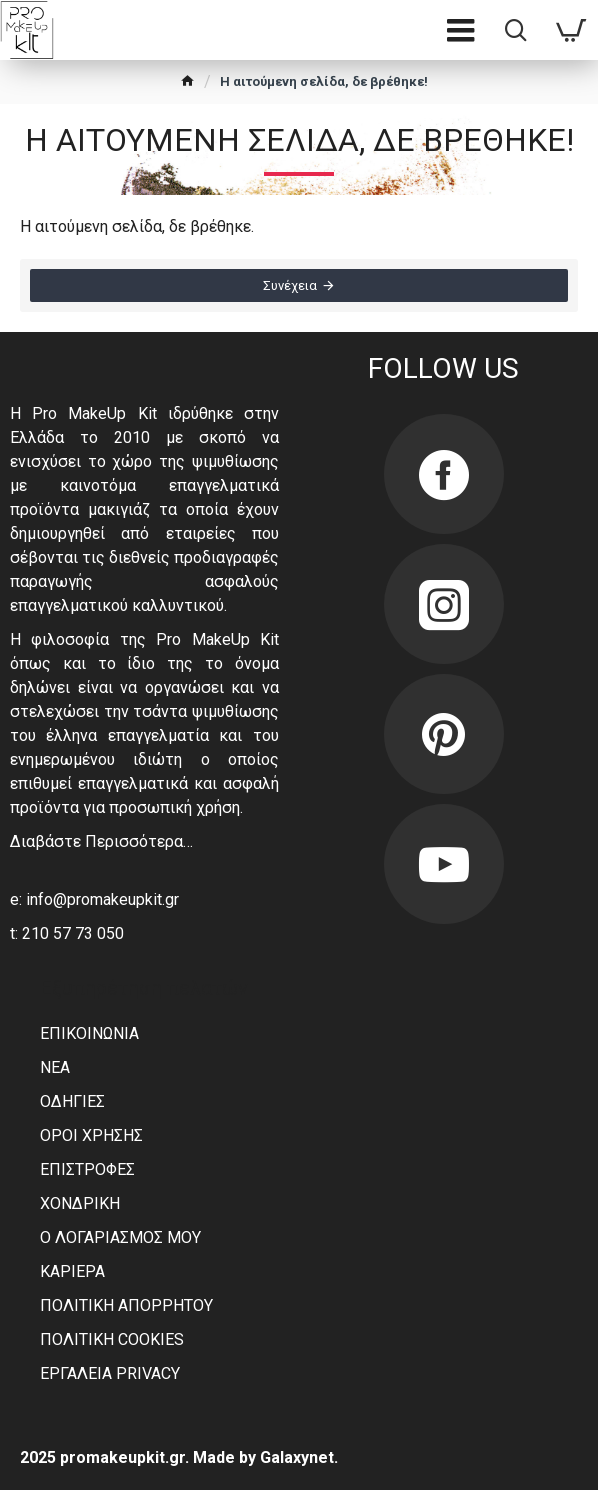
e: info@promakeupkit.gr (94, 899)
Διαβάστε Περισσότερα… (101, 841)
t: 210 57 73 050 (67, 933)
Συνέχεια (290, 285)
